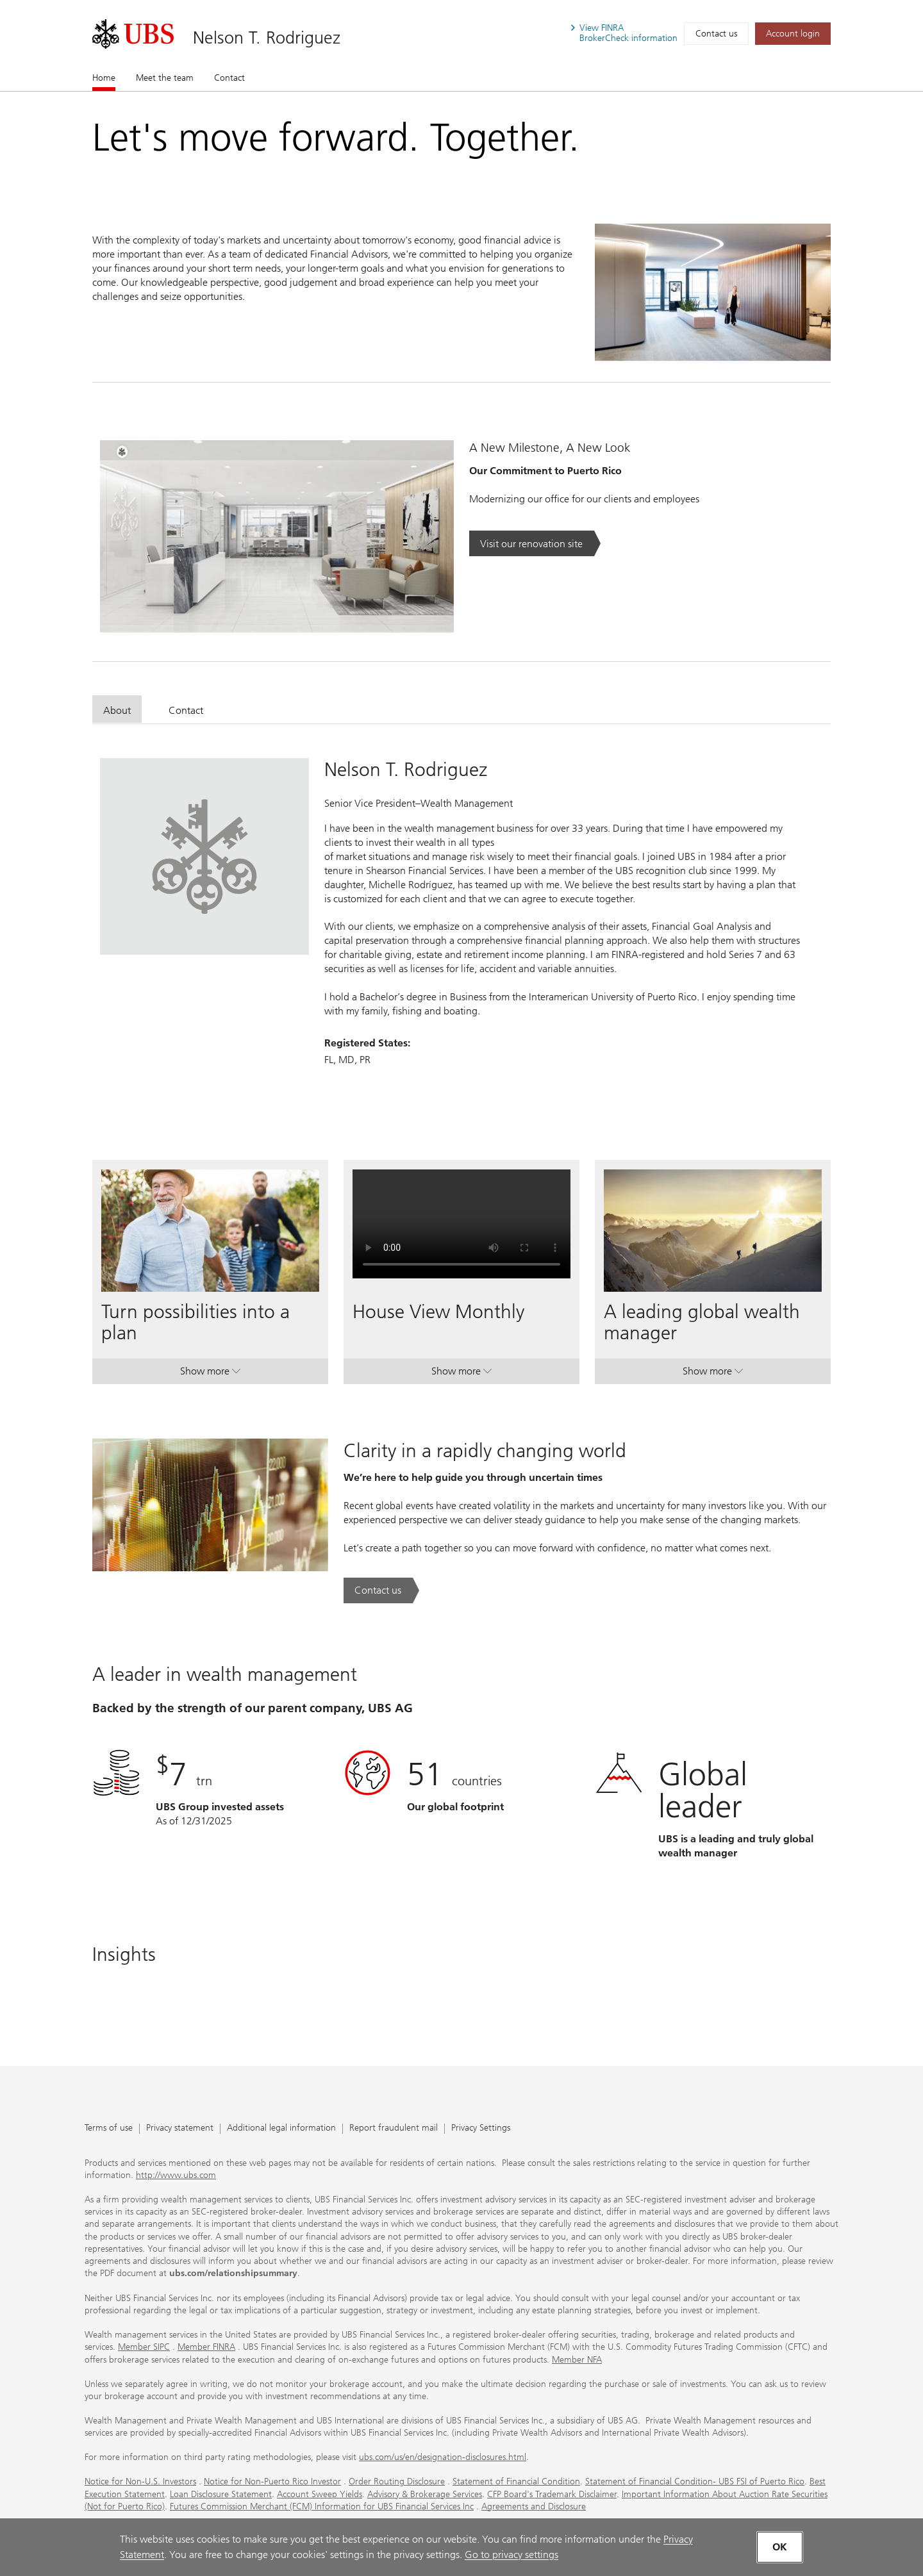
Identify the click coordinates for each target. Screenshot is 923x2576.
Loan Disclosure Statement (221, 2494)
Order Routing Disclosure (397, 2481)
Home (103, 77)
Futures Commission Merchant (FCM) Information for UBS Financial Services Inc (322, 2506)
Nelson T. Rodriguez (266, 37)
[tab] (117, 709)
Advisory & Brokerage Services (424, 2494)
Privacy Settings (480, 2128)
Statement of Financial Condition (516, 2481)
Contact (229, 77)
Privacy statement (179, 2128)
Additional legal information (281, 2128)
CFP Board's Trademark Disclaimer (552, 2494)
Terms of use (109, 2128)
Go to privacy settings (511, 2554)
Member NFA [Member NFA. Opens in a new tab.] (577, 2359)
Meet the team (165, 77)
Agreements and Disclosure (533, 2506)
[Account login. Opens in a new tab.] (793, 33)
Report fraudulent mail (393, 2128)
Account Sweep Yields (319, 2494)
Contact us (716, 33)
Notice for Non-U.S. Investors (140, 2481)
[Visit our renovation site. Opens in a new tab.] (535, 543)
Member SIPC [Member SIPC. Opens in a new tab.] (144, 2346)
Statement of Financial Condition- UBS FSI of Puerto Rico (694, 2481)
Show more (210, 1374)
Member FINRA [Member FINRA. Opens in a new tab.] (206, 2346)
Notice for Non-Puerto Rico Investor (272, 2481)
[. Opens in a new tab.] (133, 34)
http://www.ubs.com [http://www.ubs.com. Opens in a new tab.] (176, 2175)
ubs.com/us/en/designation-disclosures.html (442, 2457)
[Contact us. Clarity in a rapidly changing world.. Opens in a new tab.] (381, 1590)
